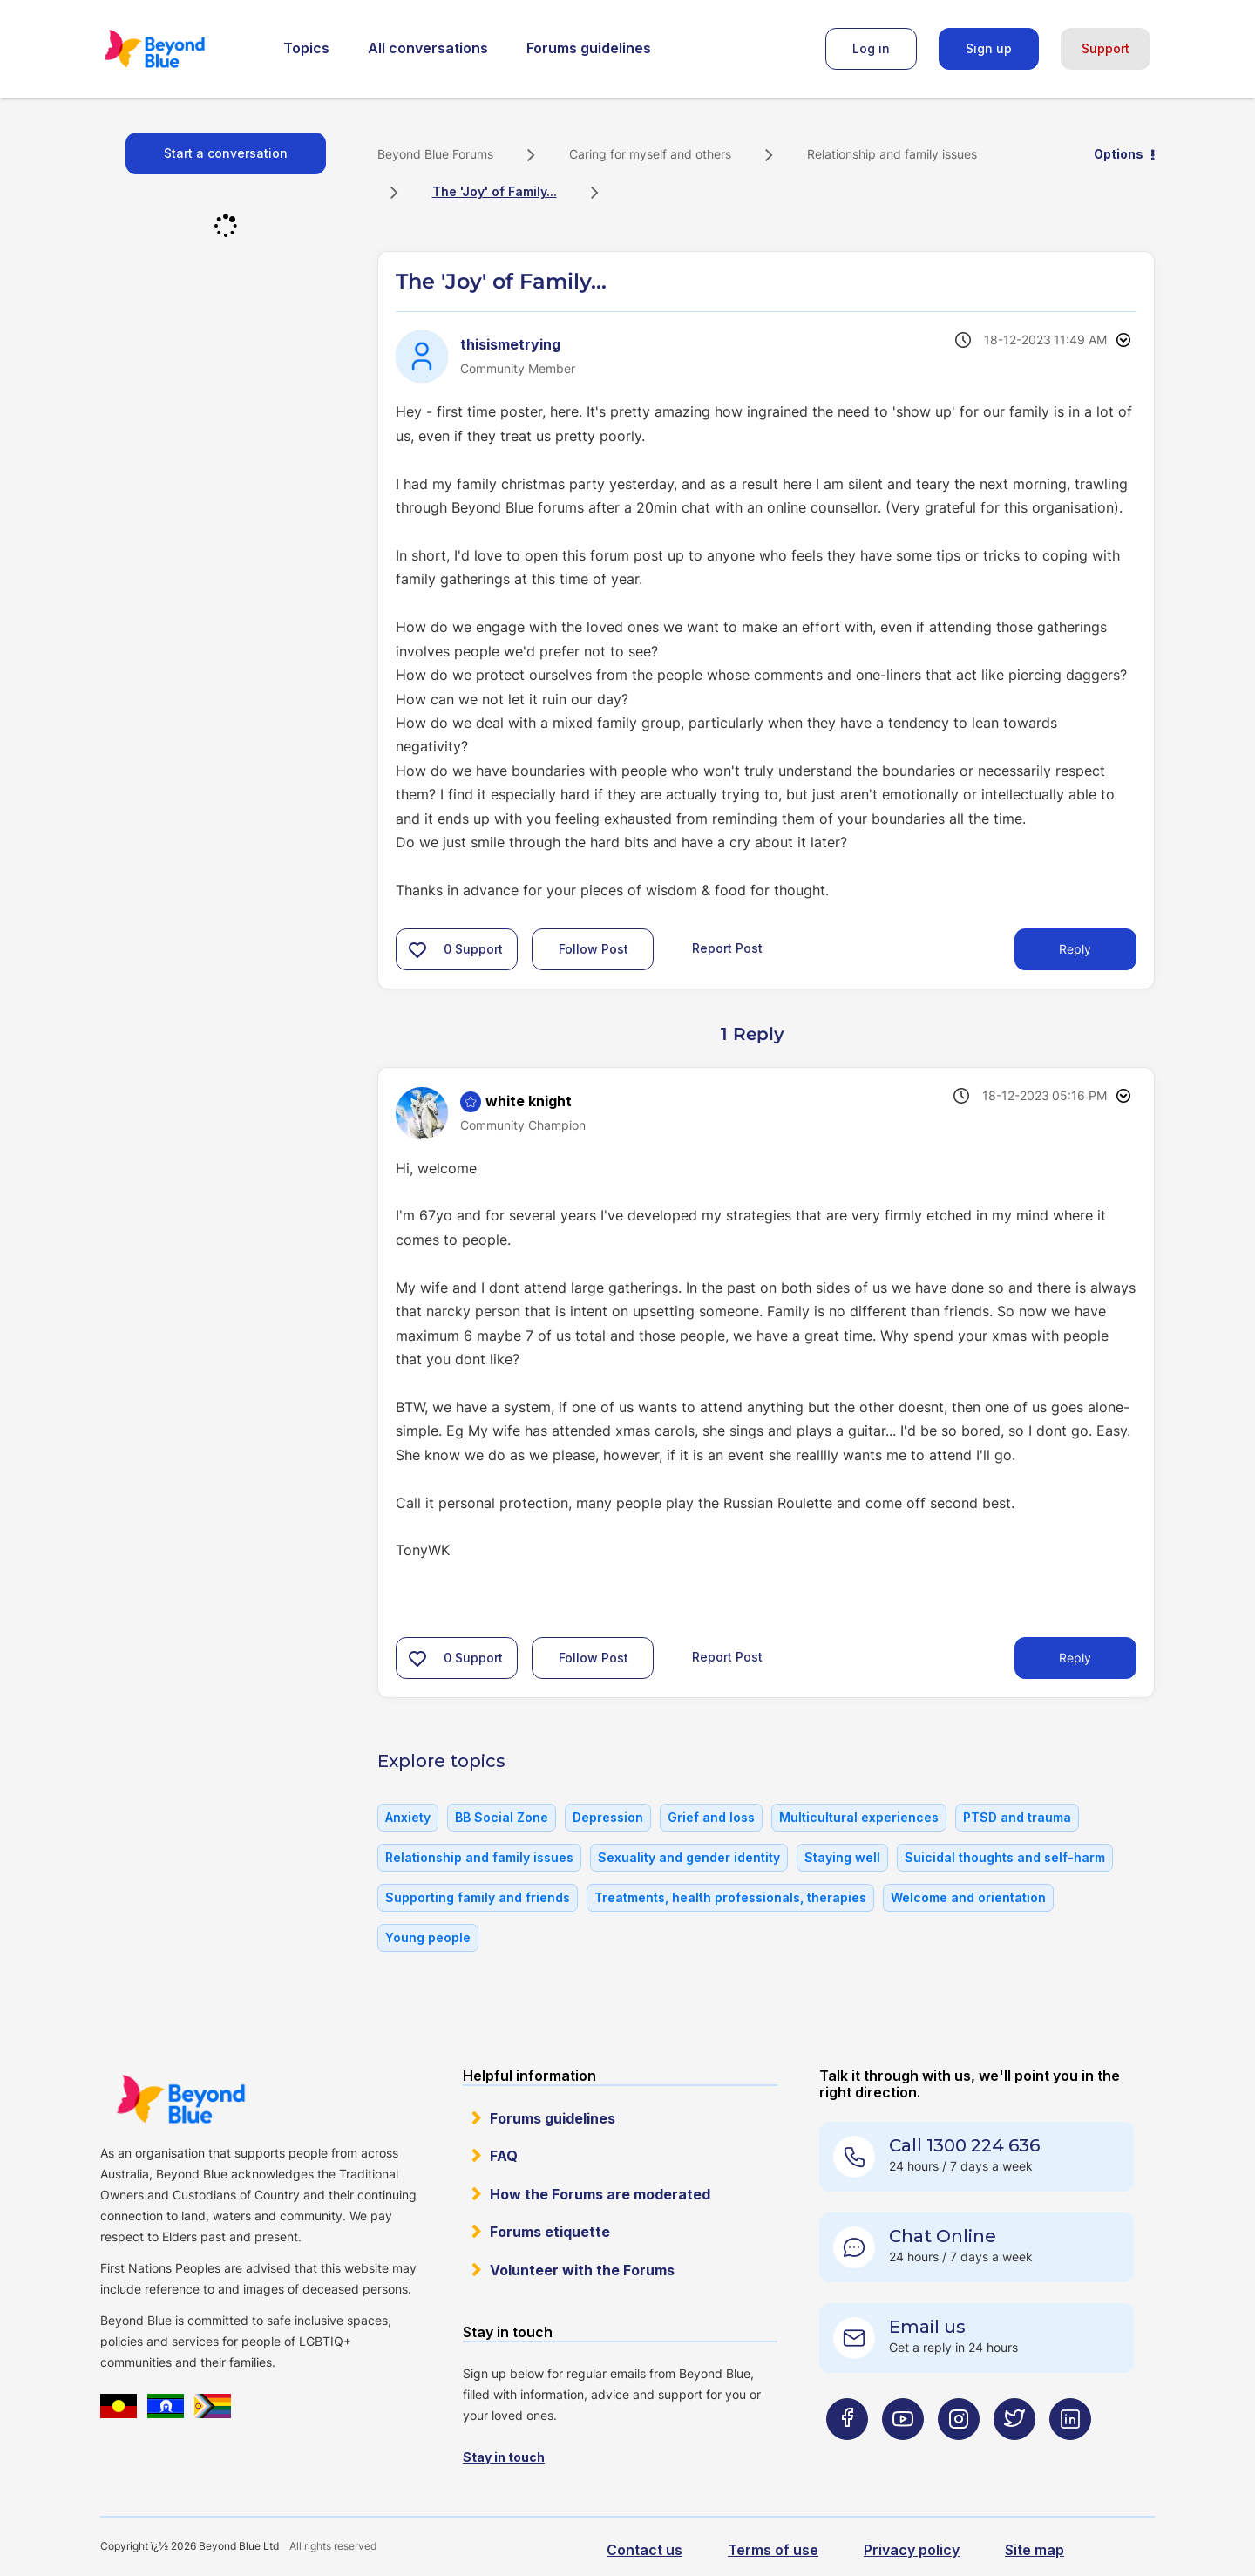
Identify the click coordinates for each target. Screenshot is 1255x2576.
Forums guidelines (588, 48)
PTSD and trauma (1017, 1817)
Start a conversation (226, 153)
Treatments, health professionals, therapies (730, 1897)
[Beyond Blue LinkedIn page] (1070, 2453)
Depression (608, 1817)
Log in (871, 48)
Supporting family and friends (477, 1897)
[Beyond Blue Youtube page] (903, 2453)
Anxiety (408, 1817)
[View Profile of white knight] (528, 1101)
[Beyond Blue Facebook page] (847, 2453)
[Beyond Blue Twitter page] (1014, 2453)
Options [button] (1118, 153)
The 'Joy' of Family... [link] (494, 191)
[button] (417, 949)
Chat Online (942, 2236)
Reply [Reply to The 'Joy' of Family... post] (1075, 948)
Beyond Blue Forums (179, 48)
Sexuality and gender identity (689, 1857)
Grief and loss (711, 1817)
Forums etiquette (550, 2231)
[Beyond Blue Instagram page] (959, 2453)
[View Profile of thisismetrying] (510, 344)
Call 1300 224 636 (964, 2145)
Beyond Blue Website (180, 2099)
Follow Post (593, 948)
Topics (306, 48)
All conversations (428, 48)
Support (1106, 48)
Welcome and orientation (968, 1897)
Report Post (727, 948)
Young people (428, 1937)
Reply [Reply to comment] (1075, 1657)
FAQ (504, 2156)
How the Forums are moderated (600, 2194)
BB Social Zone (501, 1817)
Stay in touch (504, 2457)
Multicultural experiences (859, 1817)
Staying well (842, 1857)
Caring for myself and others (650, 153)
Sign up (989, 48)
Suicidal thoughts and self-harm (1005, 1857)
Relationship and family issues (892, 153)
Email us (927, 2326)
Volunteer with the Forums (582, 2270)
